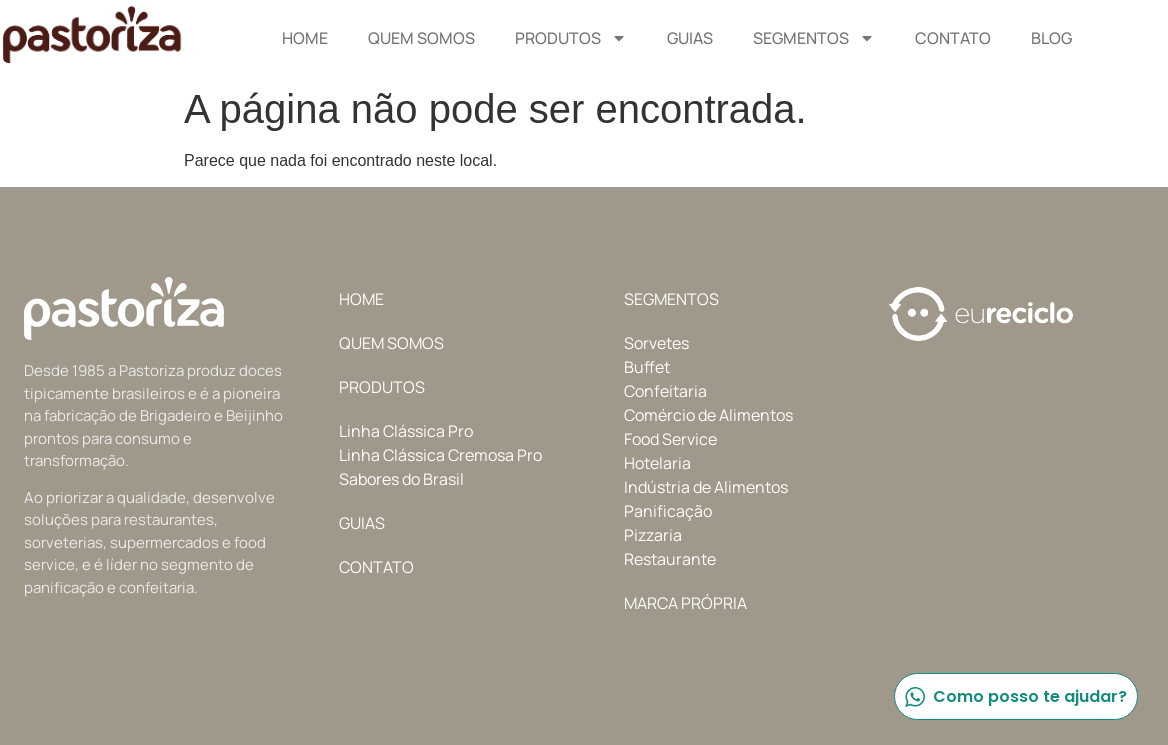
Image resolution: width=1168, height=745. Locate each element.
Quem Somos (421, 38)
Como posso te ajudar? (1015, 696)
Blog (1051, 38)
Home (305, 38)
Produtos (571, 38)
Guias (690, 38)
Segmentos (814, 38)
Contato (953, 38)
